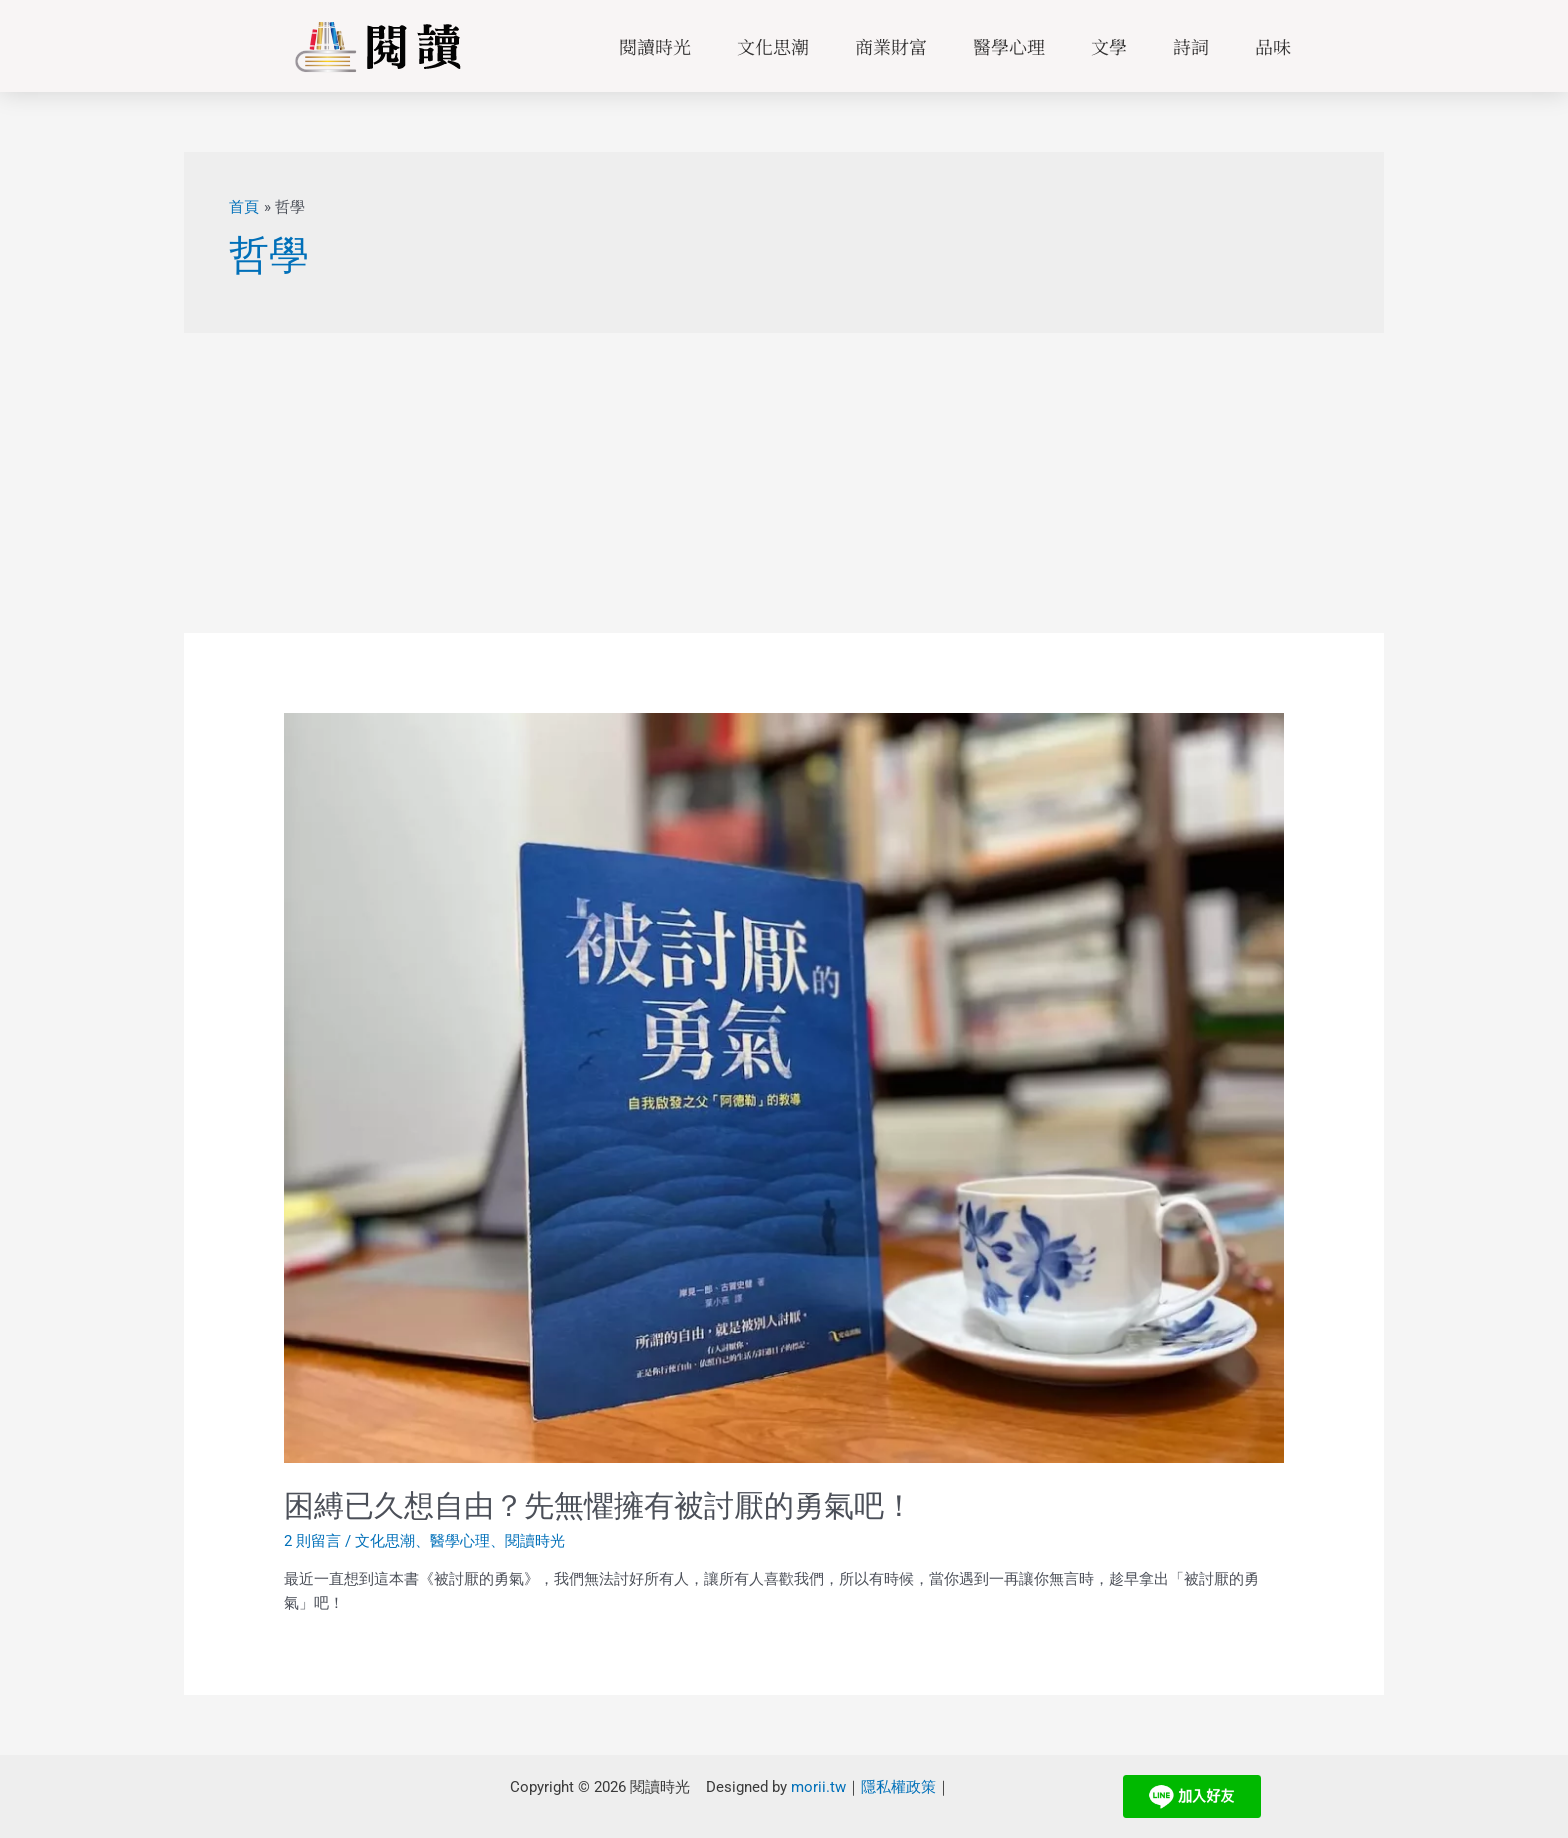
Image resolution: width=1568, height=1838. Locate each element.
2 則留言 (312, 1541)
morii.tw (818, 1787)
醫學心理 (1009, 46)
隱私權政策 (898, 1787)
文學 (1109, 46)
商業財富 (891, 46)
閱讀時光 (655, 46)
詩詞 (1191, 46)
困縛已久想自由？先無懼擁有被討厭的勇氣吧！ (599, 1505)
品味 (1273, 46)
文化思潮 (773, 46)
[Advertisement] (784, 483)
